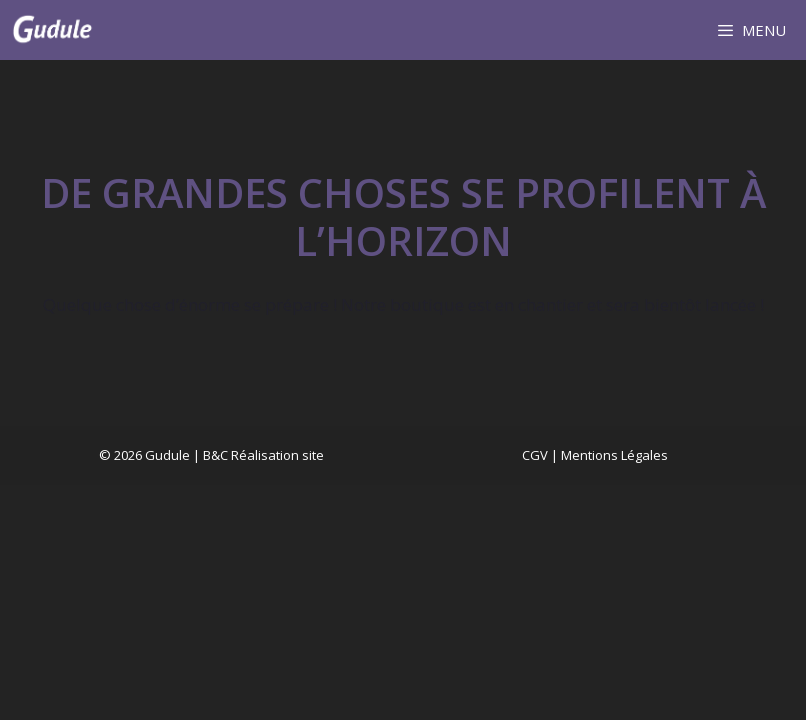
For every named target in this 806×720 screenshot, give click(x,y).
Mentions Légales (614, 455)
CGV (535, 455)
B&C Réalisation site (263, 455)
